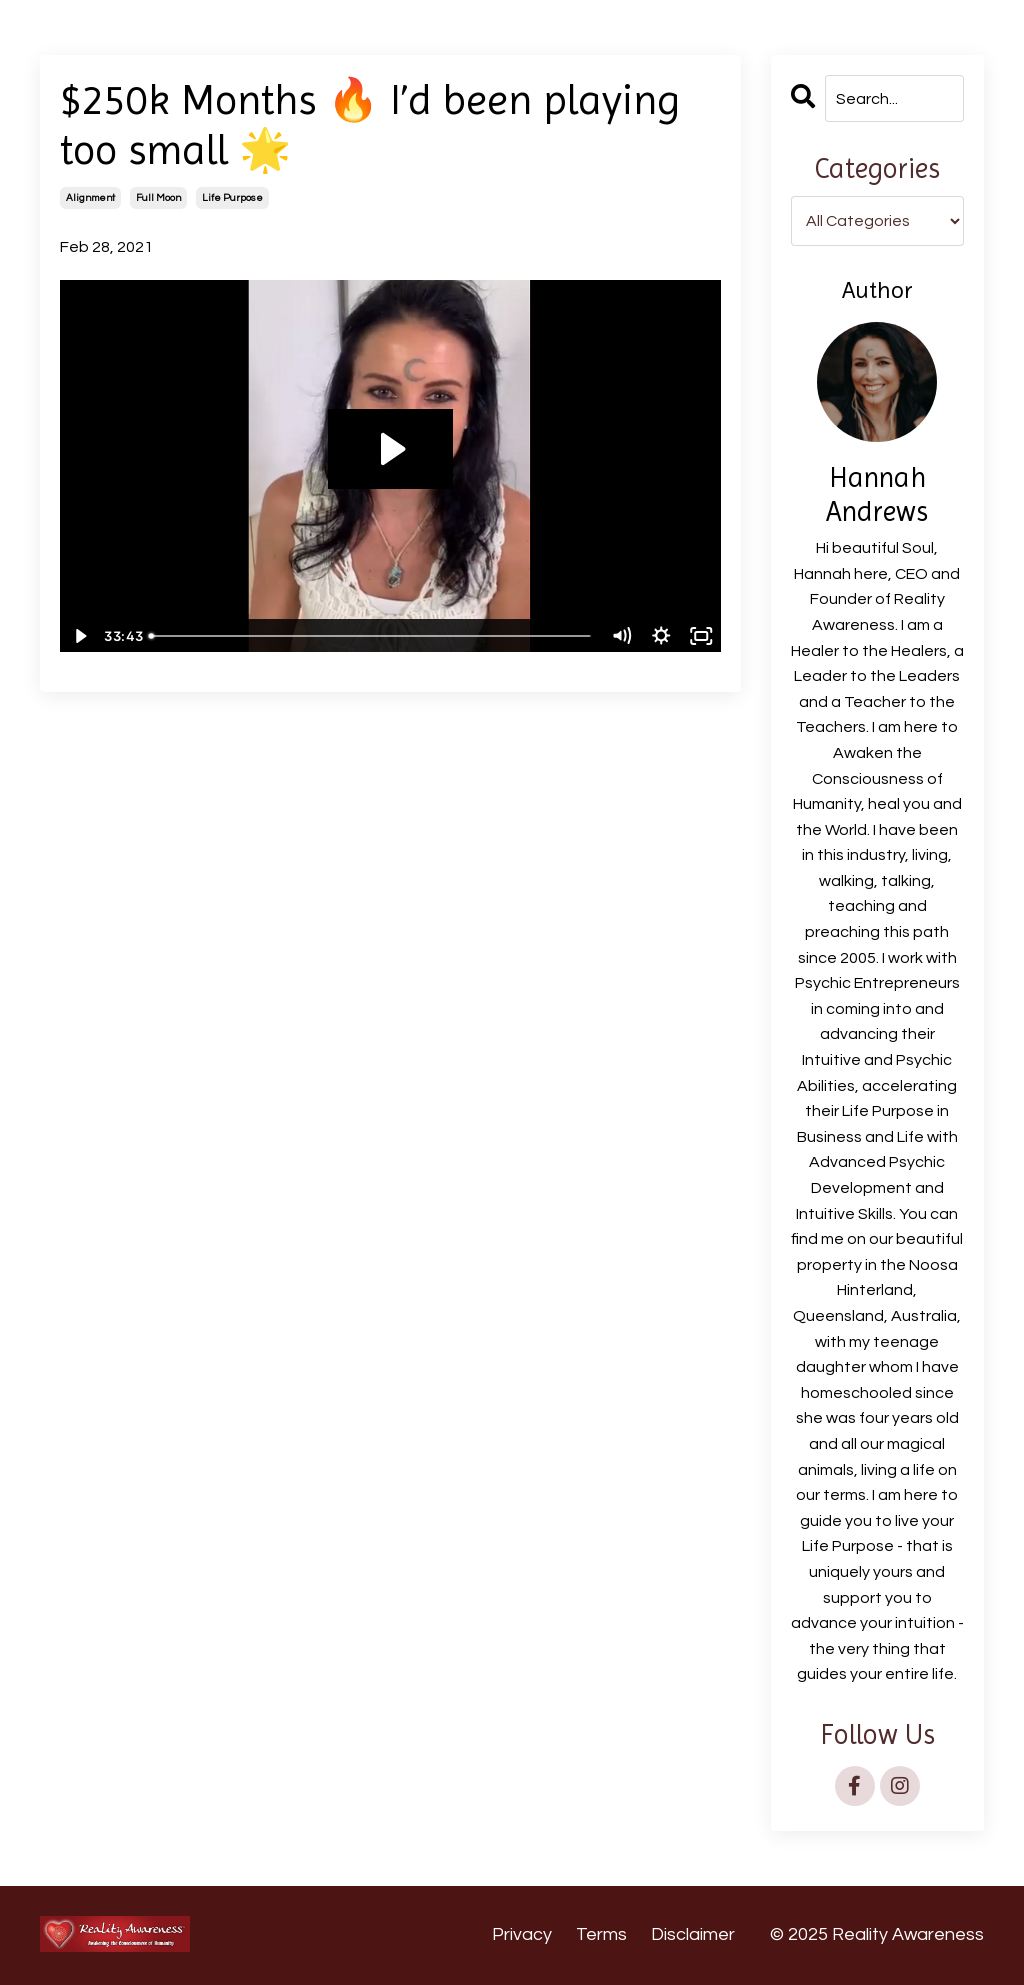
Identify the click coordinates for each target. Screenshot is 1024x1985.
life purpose (232, 198)
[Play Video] (79, 636)
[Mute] (622, 636)
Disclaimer (693, 1934)
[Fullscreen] (702, 636)
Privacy (522, 1934)
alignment (90, 198)
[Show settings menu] (662, 636)
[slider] (371, 636)
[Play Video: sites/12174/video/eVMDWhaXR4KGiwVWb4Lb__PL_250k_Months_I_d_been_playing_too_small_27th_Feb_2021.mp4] (390, 449)
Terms (601, 1934)
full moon (158, 198)
